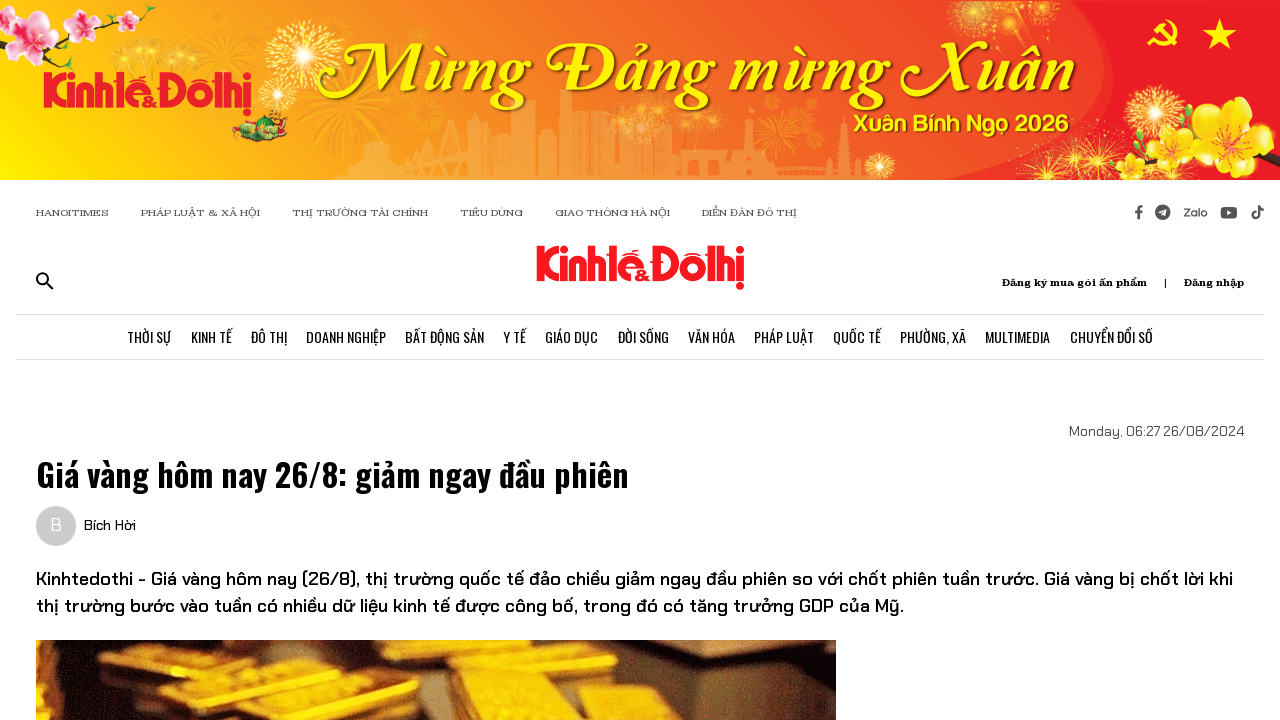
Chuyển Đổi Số (1116, 337)
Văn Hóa (712, 337)
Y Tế (513, 337)
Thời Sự (144, 337)
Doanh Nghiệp (343, 337)
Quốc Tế (860, 337)
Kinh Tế (206, 337)
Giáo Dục (571, 337)
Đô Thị (265, 337)
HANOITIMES (72, 212)
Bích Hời (110, 525)
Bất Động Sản (442, 337)
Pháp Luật (786, 337)
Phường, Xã (937, 337)
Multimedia (1022, 337)
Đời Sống (643, 337)
